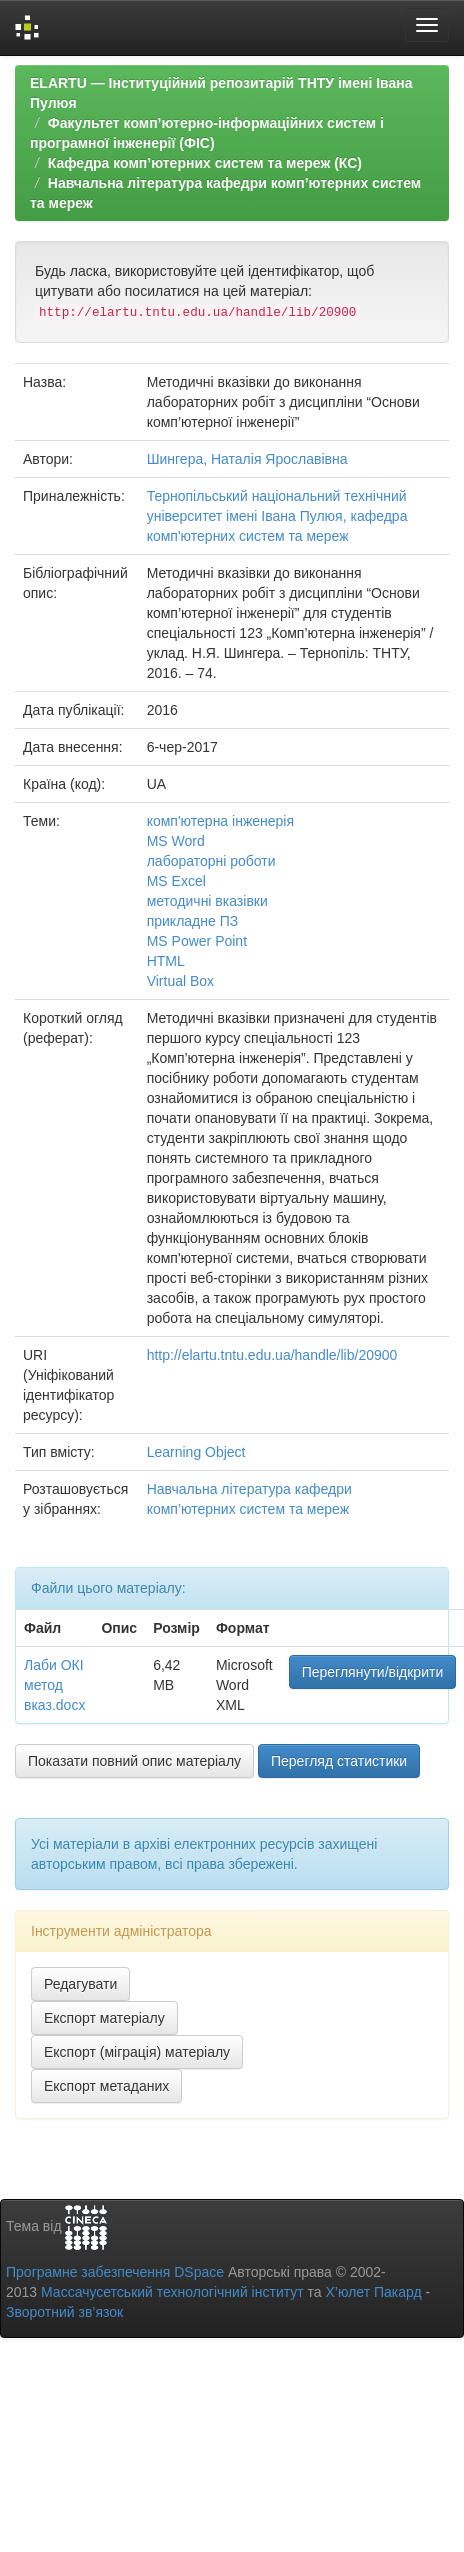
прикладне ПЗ (193, 921)
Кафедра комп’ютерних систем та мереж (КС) (205, 163)
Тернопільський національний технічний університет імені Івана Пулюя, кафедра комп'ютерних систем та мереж (277, 516)
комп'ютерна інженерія (220, 821)
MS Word (176, 841)
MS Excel (176, 881)
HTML (166, 961)
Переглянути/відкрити (373, 1672)
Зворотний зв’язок (64, 2312)
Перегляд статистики (339, 1761)
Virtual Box (180, 981)
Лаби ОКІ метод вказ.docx (54, 1685)
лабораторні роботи (211, 861)
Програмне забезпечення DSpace (115, 2272)
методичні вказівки (207, 901)
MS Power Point (197, 941)
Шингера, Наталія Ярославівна (247, 459)
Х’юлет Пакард (374, 2292)
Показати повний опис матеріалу (134, 1761)
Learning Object (196, 1452)
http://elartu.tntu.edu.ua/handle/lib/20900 (272, 1355)
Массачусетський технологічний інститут (172, 2292)
